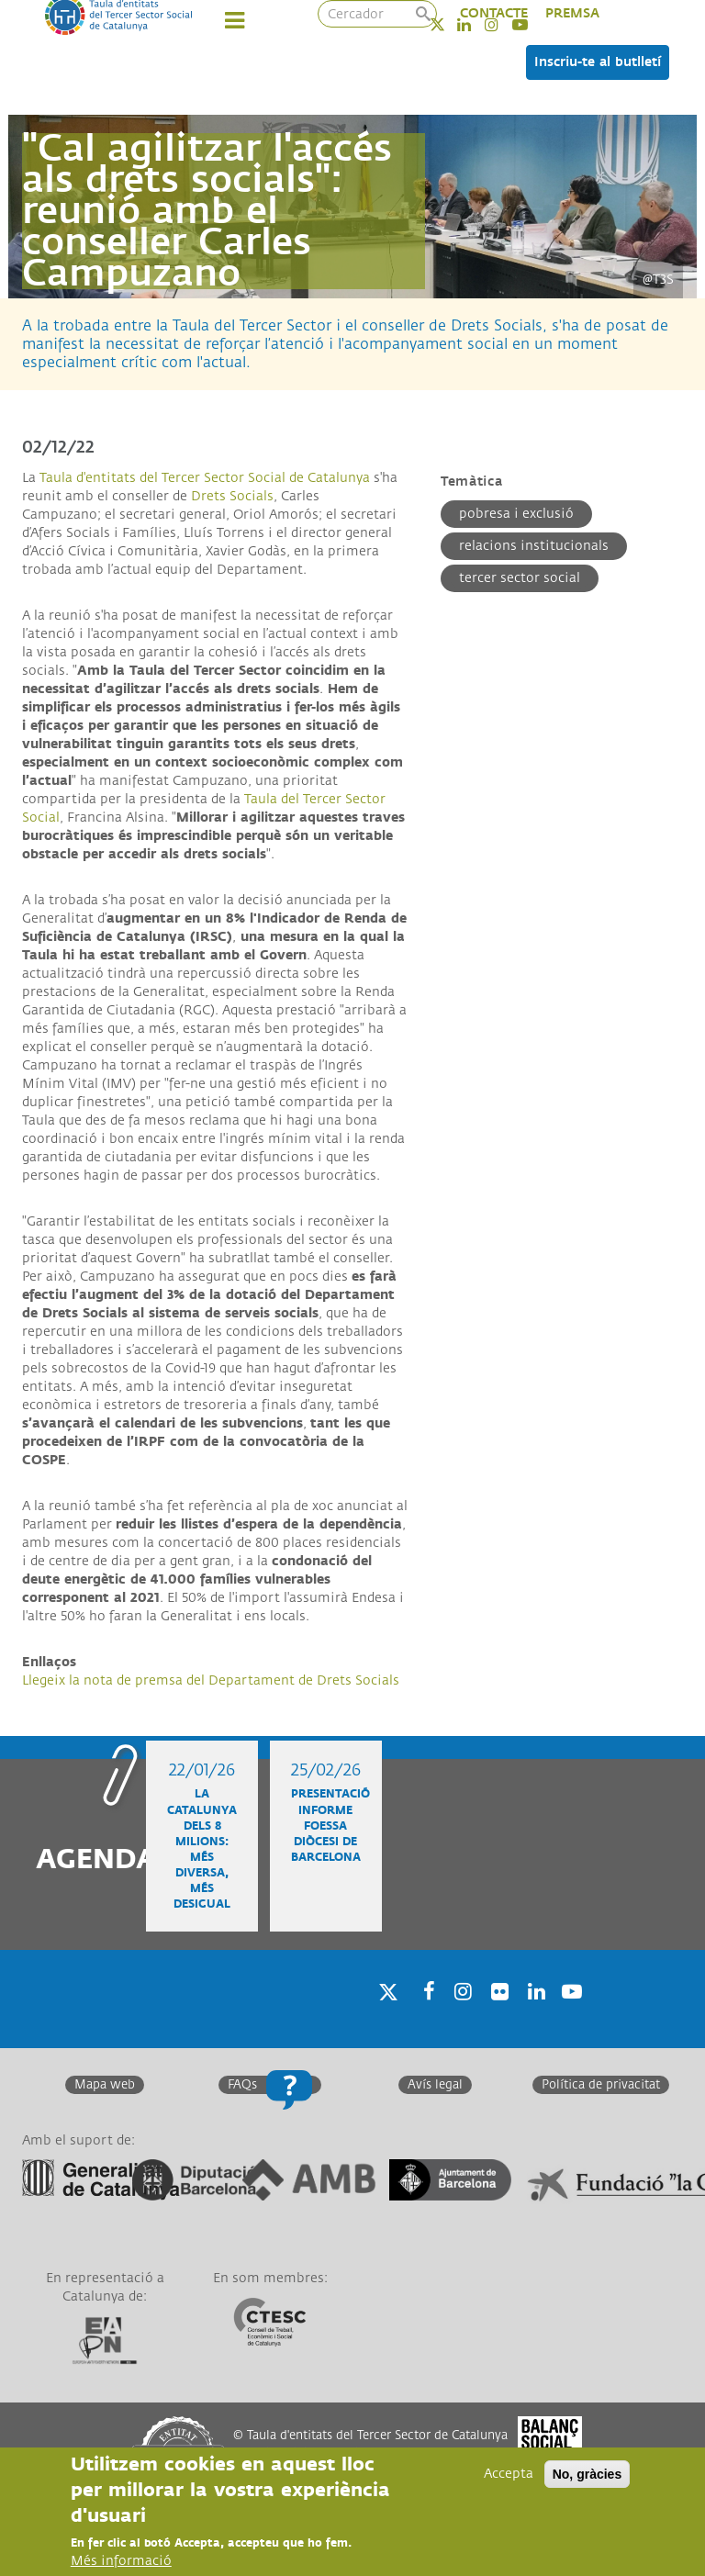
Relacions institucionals (534, 546)
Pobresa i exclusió (516, 514)
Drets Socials (232, 496)
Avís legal (435, 2084)
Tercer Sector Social (519, 578)
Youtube (570, 2015)
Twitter (449, 24)
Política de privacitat (601, 2084)
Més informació (121, 2563)
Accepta (508, 2475)
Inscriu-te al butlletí (597, 62)
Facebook (423, 2015)
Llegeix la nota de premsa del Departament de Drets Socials (210, 1680)
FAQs (242, 2084)
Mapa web (104, 2084)
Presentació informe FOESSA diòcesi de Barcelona (330, 1826)
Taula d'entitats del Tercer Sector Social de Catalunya (204, 478)
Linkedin (533, 2015)
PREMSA (572, 13)
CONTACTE (494, 13)
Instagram (460, 2015)
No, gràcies (587, 2476)
